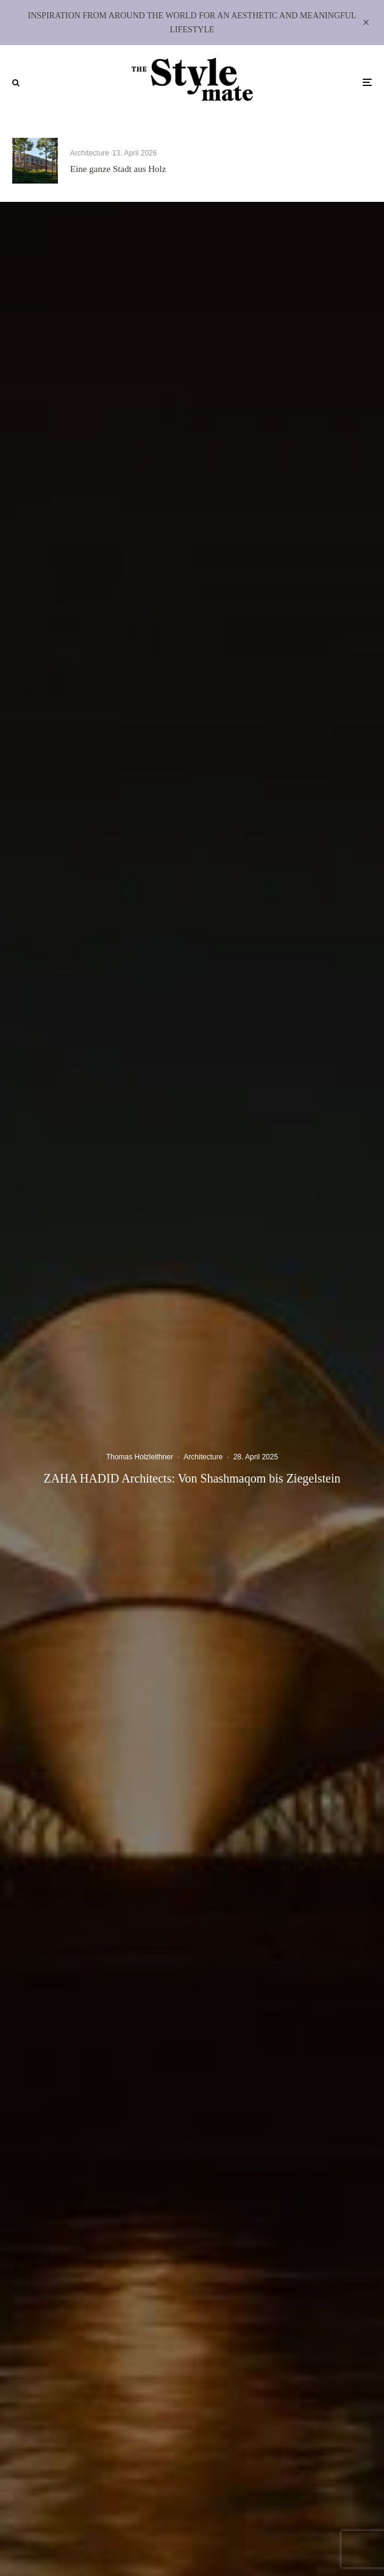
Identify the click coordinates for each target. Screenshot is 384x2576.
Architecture (89, 153)
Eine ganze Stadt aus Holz (118, 169)
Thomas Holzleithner (139, 1457)
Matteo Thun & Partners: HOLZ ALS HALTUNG (304, 169)
